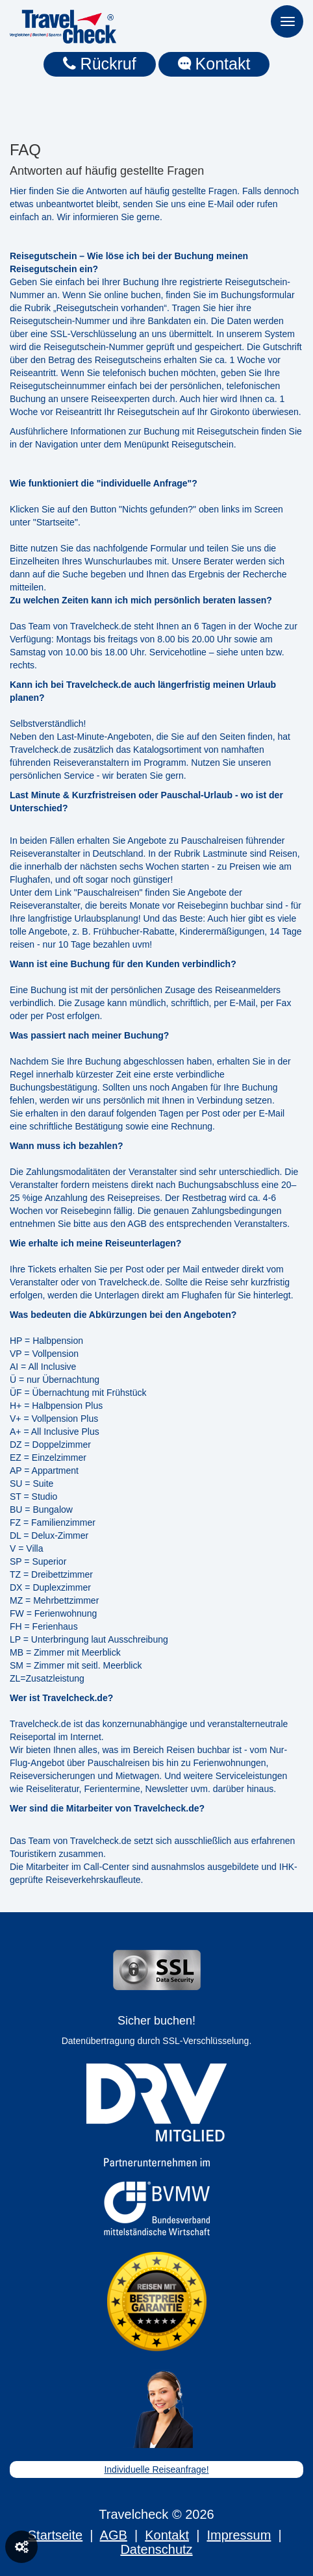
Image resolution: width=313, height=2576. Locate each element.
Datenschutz (156, 2549)
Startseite (55, 2535)
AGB (113, 2535)
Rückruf (99, 64)
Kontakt (214, 64)
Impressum (239, 2535)
